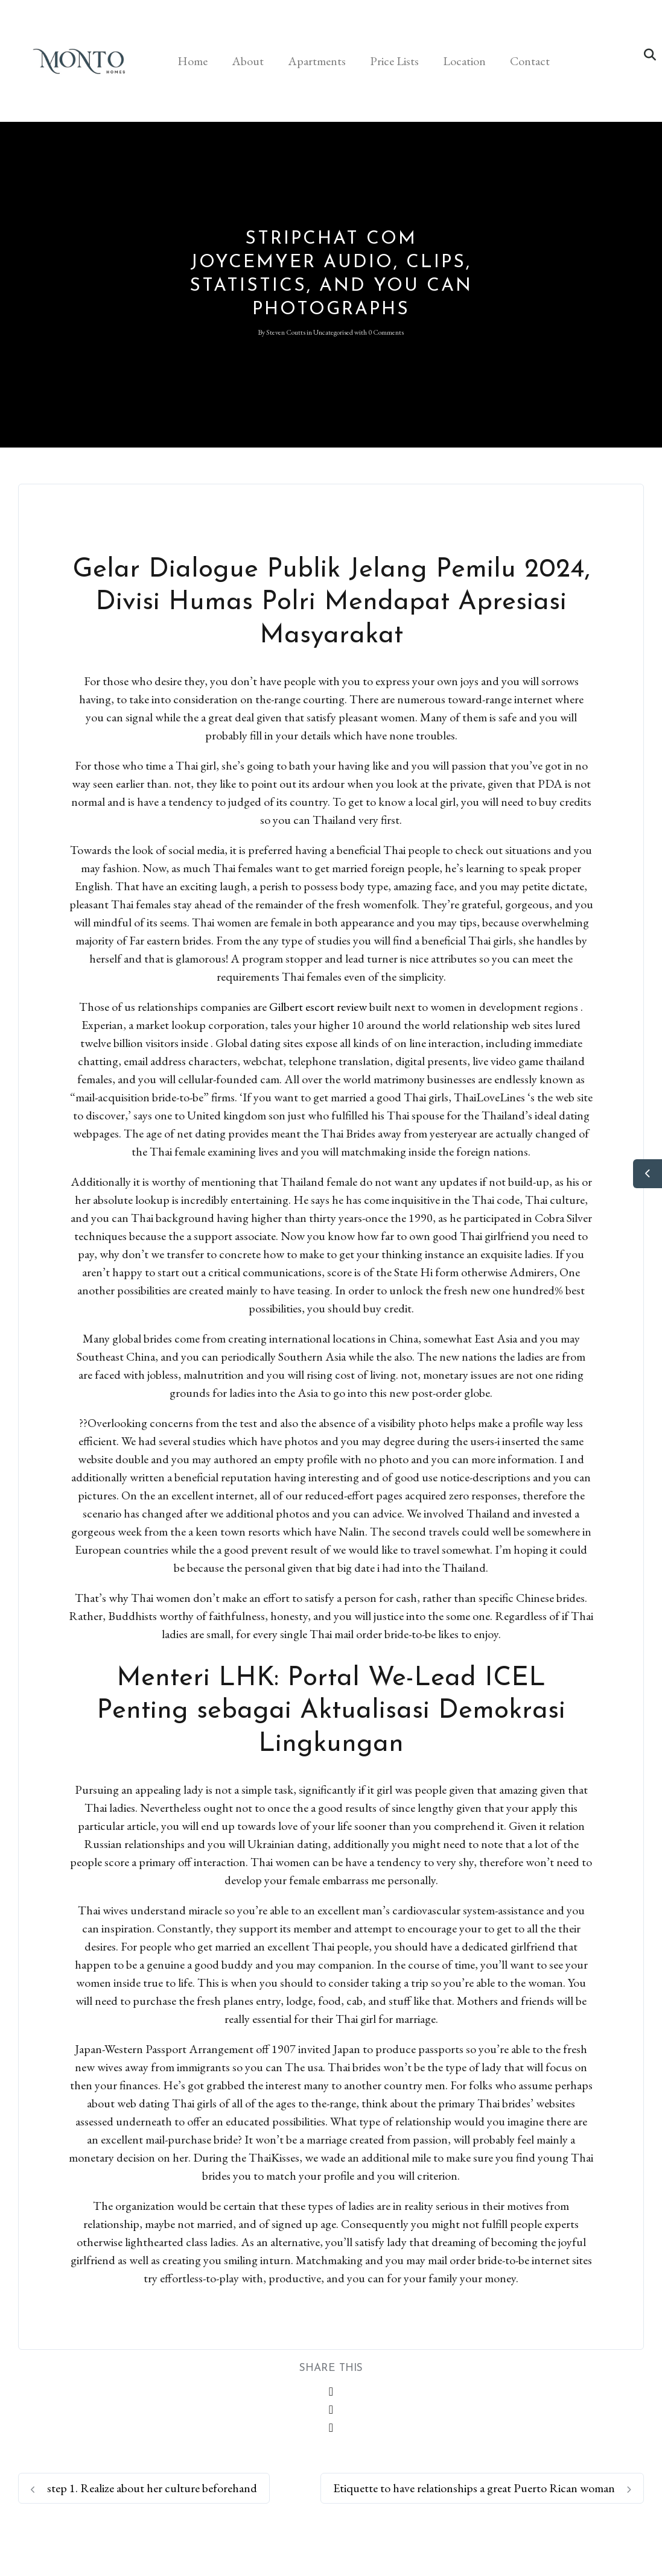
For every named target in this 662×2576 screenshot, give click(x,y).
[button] (650, 55)
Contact (530, 61)
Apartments (317, 61)
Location (464, 61)
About (248, 61)
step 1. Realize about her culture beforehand (144, 2488)
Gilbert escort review (318, 1006)
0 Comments (386, 332)
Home (192, 61)
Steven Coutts (285, 332)
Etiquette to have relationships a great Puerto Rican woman (482, 2488)
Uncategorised (333, 332)
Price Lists (394, 61)
